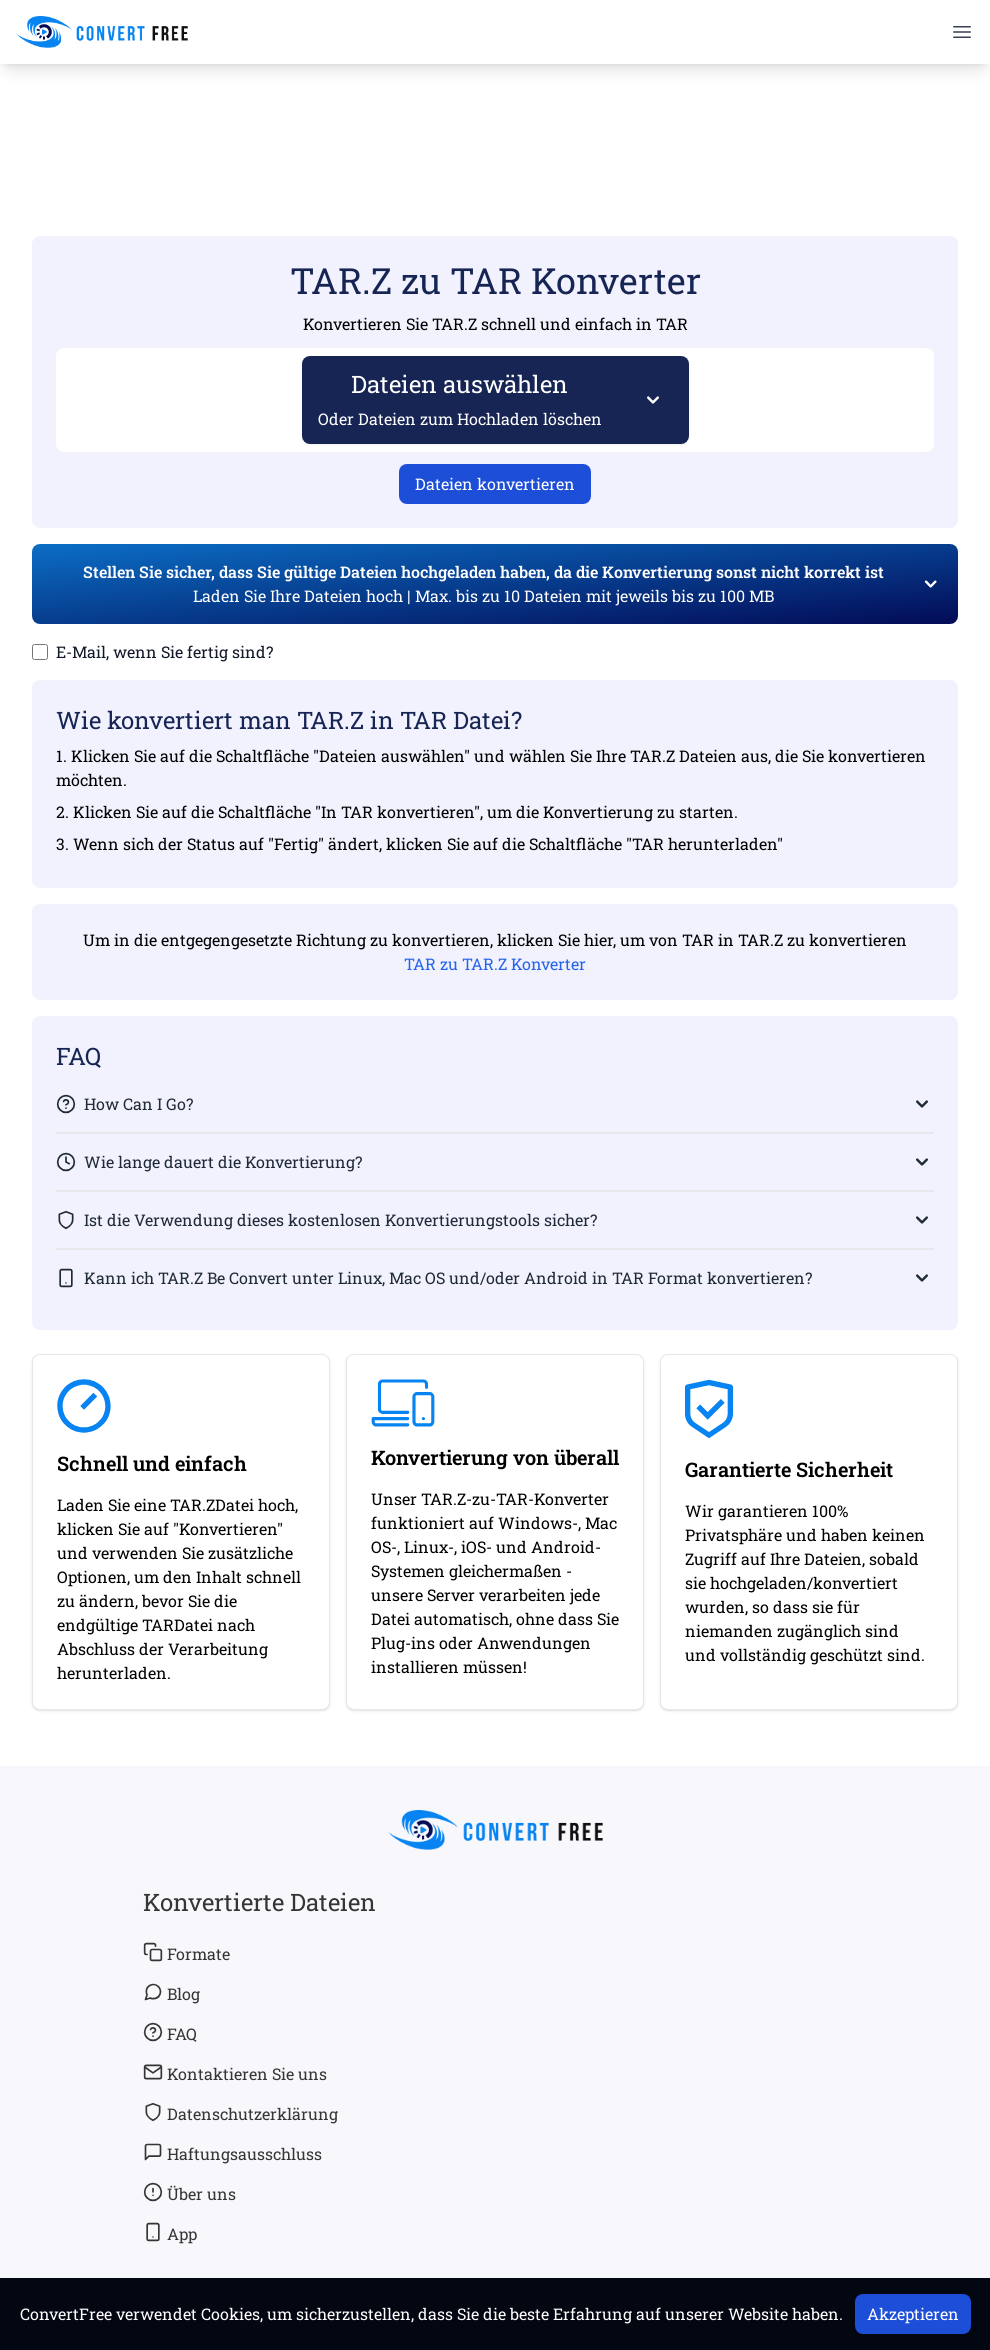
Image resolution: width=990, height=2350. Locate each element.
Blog (171, 1993)
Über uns (189, 2193)
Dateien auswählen (460, 398)
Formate (186, 1953)
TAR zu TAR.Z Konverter (495, 963)
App (170, 2233)
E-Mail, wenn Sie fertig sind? (164, 651)
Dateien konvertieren (495, 483)
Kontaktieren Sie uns (235, 2073)
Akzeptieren (913, 2313)
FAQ (170, 2033)
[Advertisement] (495, 121)
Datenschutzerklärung (240, 2113)
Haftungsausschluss (232, 2153)
